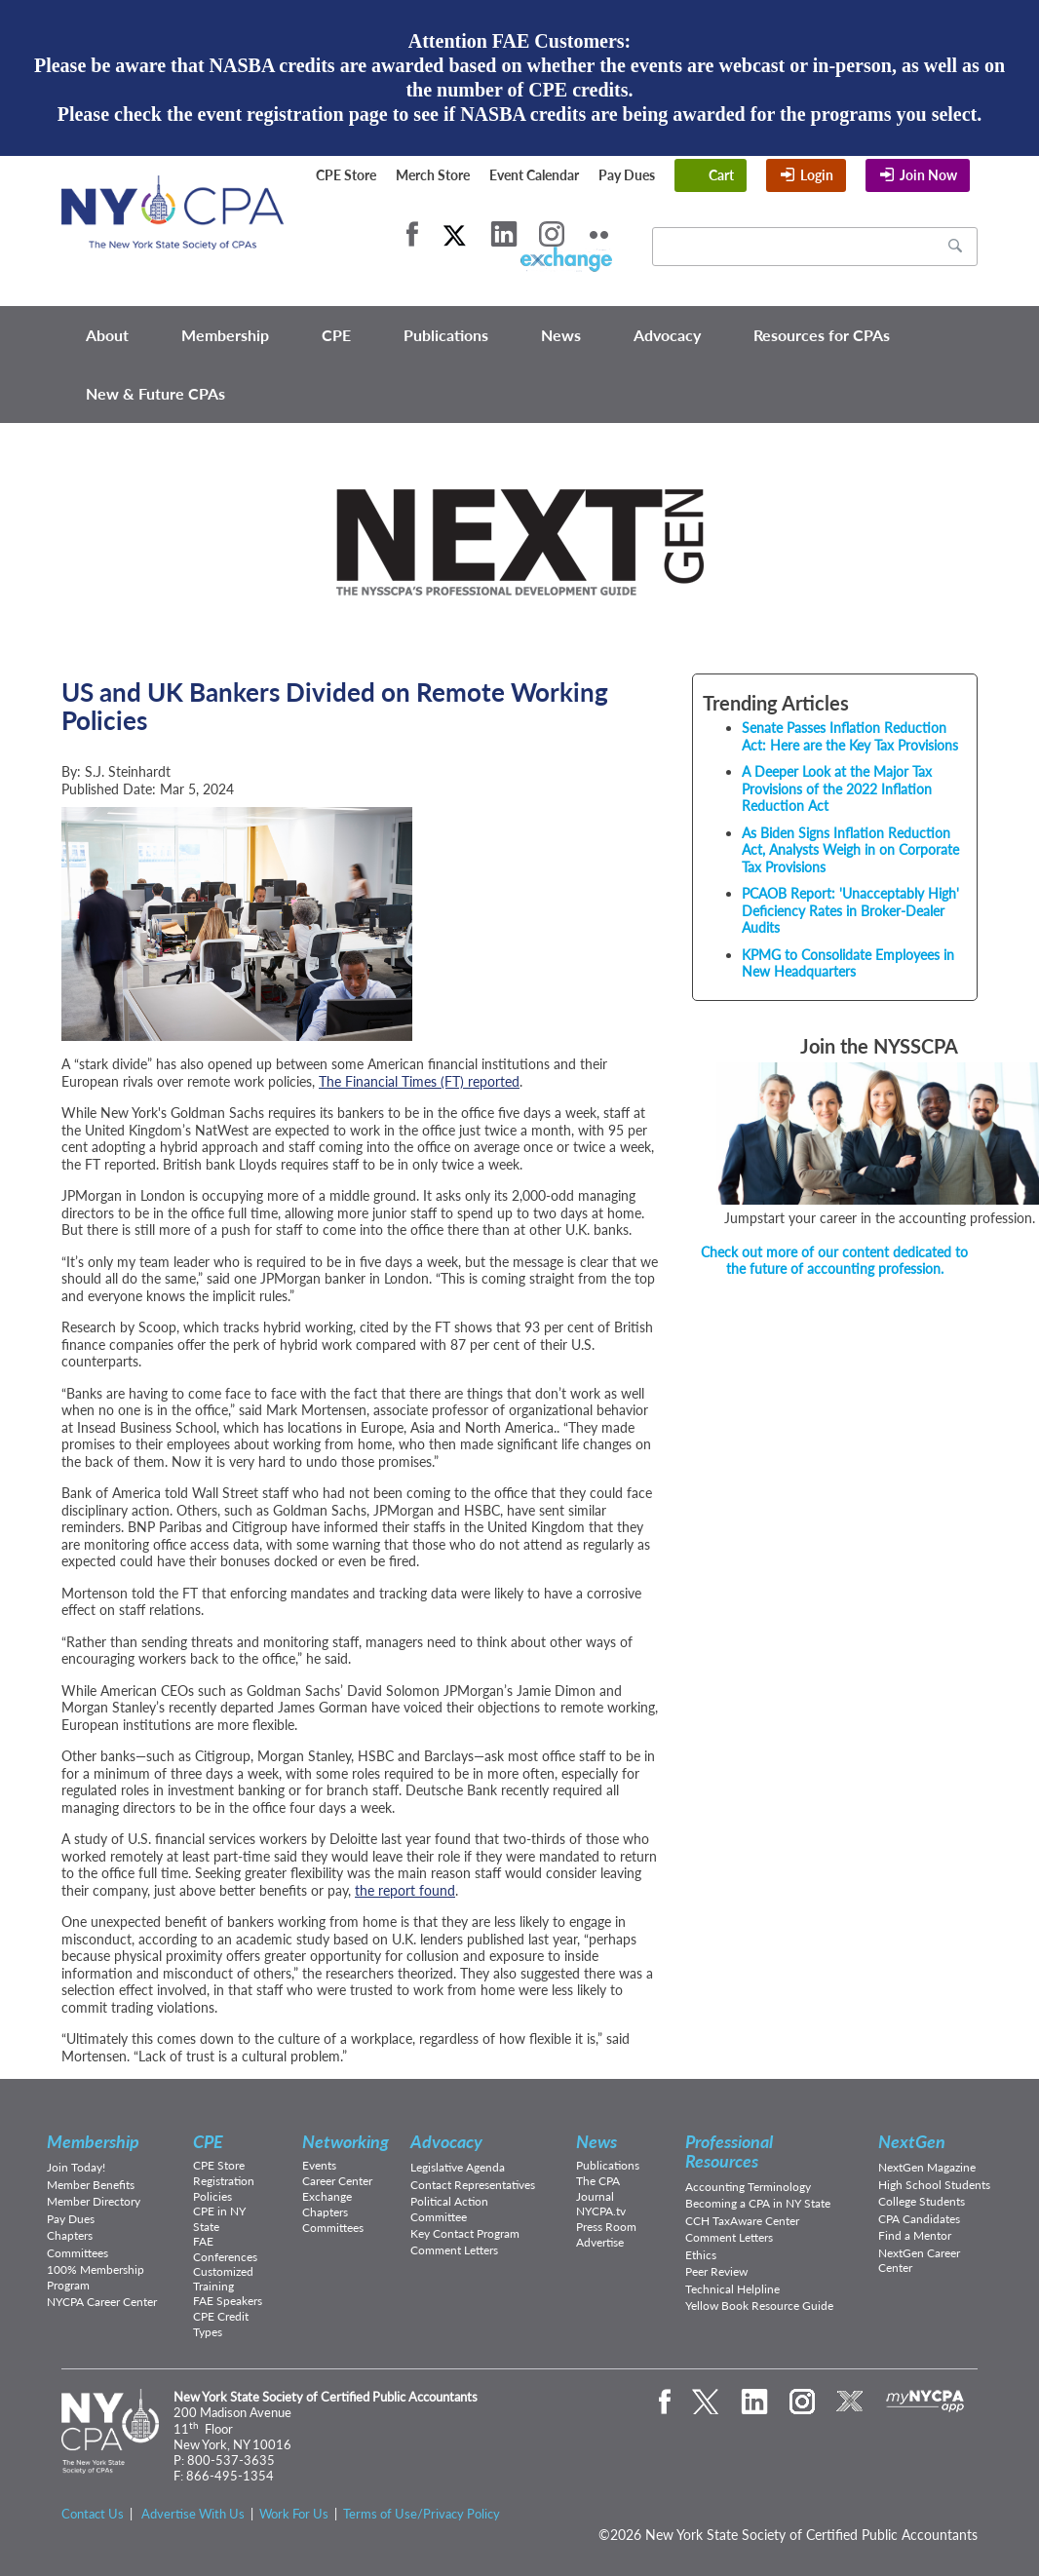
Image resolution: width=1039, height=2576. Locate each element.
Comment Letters (454, 2250)
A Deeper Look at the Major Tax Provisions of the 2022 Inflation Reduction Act (837, 788)
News (561, 335)
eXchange (566, 259)
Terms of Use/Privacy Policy (421, 2513)
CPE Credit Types (221, 2324)
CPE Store (346, 175)
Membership (225, 335)
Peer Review (716, 2271)
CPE (336, 335)
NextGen (911, 2141)
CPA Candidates (919, 2218)
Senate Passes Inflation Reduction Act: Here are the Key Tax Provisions (850, 736)
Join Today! (76, 2167)
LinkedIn (504, 234)
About (107, 335)
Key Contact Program (465, 2233)
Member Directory (93, 2201)
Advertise (600, 2242)
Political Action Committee (449, 2209)
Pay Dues (626, 175)
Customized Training (223, 2279)
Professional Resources (729, 2151)
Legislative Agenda (457, 2167)
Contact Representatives (472, 2184)
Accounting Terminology (748, 2186)
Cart (721, 175)
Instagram (551, 234)
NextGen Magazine (927, 2167)
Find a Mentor (914, 2235)
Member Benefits (91, 2184)
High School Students (934, 2184)
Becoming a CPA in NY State (757, 2203)
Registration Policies (223, 2188)
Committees (77, 2253)
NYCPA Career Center (102, 2301)
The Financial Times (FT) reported (419, 1081)
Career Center (337, 2180)
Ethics (700, 2255)
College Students (921, 2201)
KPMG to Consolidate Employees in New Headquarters (848, 963)
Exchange (327, 2196)
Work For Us (293, 2513)
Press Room (606, 2226)
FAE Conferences (225, 2249)
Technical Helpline (732, 2289)
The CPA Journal (598, 2188)
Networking (345, 2141)
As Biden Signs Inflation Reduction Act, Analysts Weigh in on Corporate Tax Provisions (850, 850)
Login (816, 175)
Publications (446, 335)
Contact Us (92, 2513)
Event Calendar (534, 175)
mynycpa (925, 2401)
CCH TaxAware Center (742, 2220)
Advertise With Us (193, 2513)
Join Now (928, 175)
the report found (405, 1890)
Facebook (412, 234)
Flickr (599, 234)
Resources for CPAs (821, 335)
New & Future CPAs (155, 393)
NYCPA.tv (601, 2211)
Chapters (70, 2235)
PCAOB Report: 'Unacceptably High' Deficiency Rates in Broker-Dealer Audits (850, 910)
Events (319, 2165)
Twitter (454, 234)
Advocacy (667, 335)
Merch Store (433, 175)
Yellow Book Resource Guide (759, 2305)
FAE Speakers (227, 2300)
